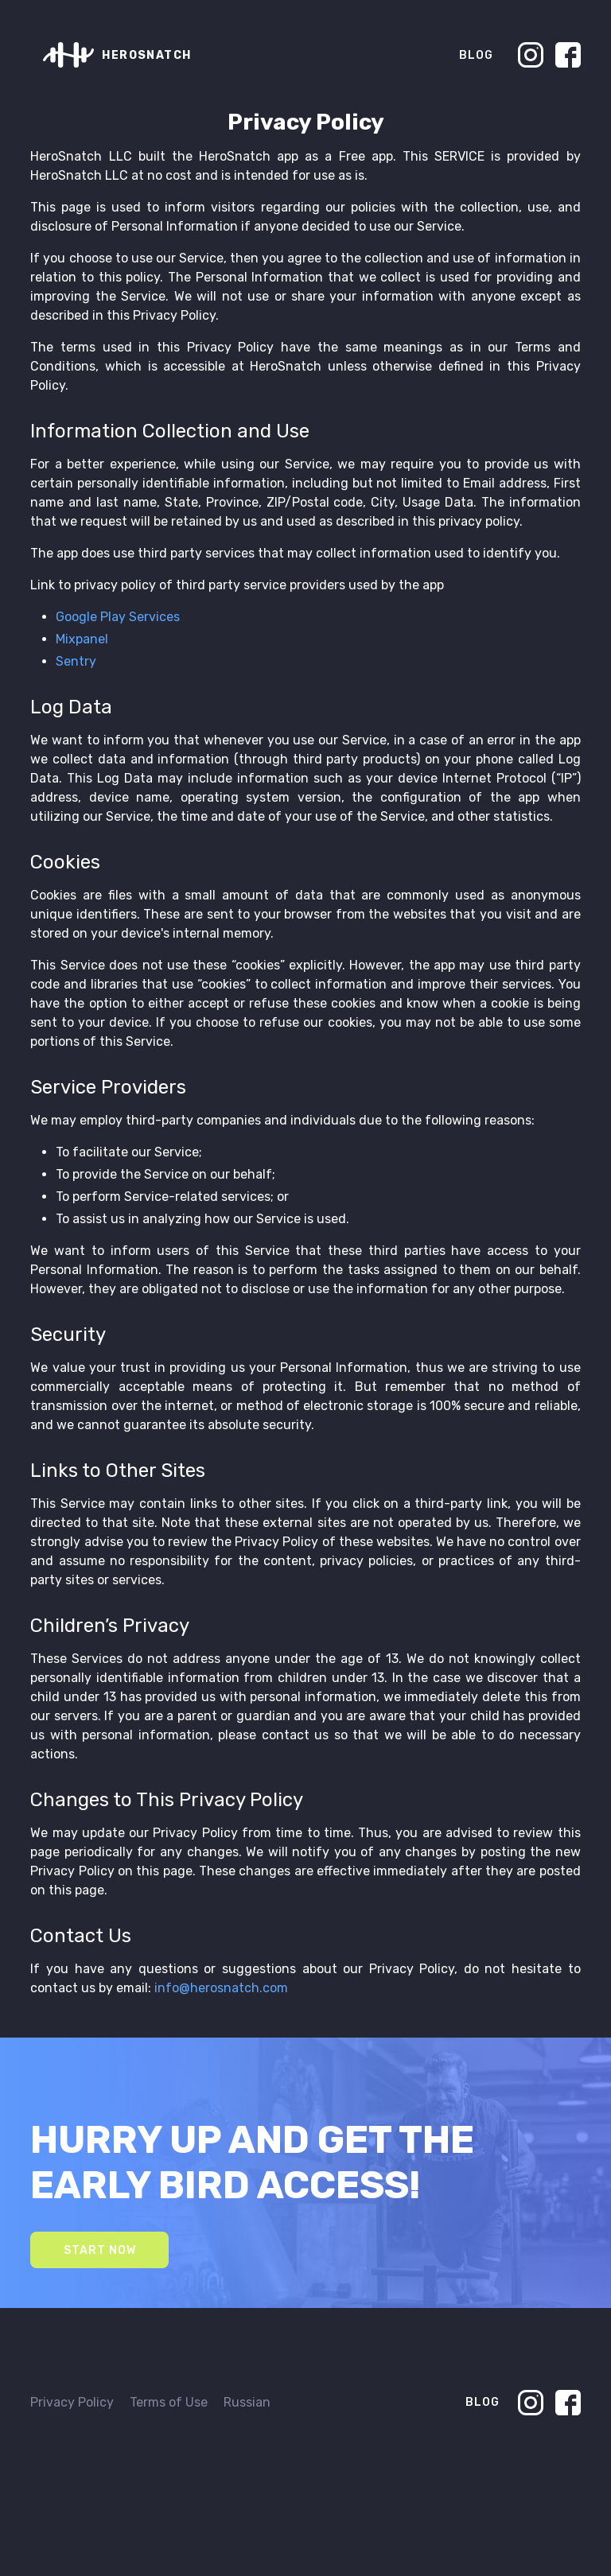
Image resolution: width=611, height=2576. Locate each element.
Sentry (76, 661)
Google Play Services (118, 616)
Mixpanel (82, 639)
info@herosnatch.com (221, 1987)
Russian (247, 2402)
